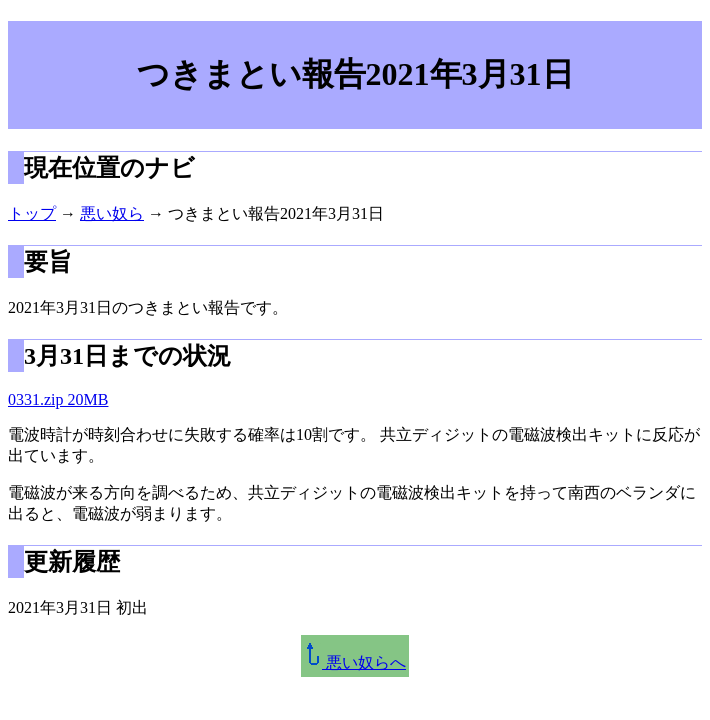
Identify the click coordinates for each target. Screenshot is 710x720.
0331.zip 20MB (58, 399)
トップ (32, 213)
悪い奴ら (112, 213)
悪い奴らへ (355, 662)
